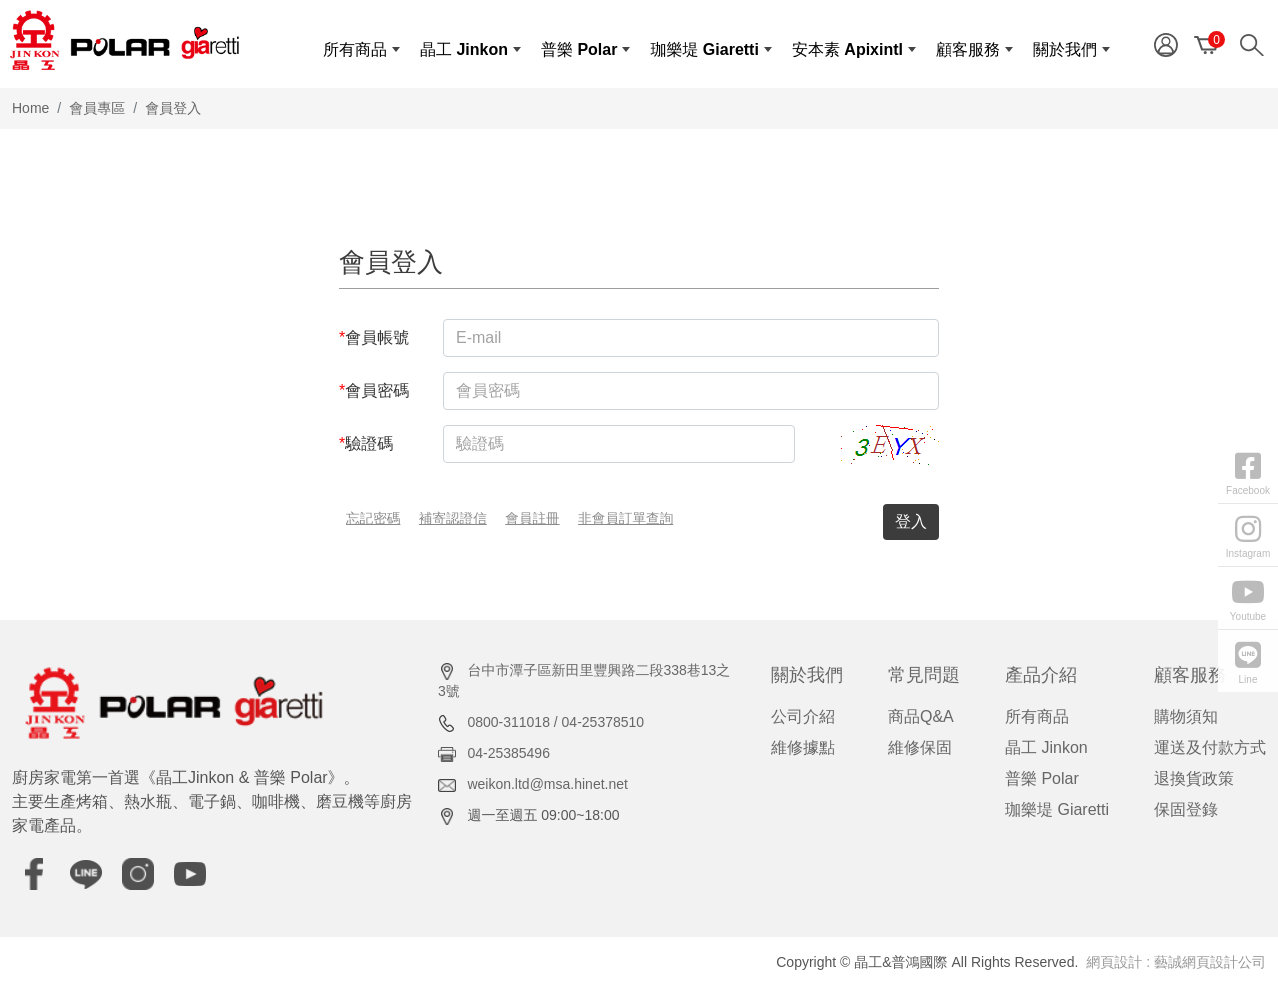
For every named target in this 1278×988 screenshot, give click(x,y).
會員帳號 (374, 337)
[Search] (1256, 43)
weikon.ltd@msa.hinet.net (547, 784)
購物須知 (1186, 716)
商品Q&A (921, 716)
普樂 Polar (1042, 778)
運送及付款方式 (1210, 747)
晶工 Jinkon (1046, 747)
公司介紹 (803, 716)
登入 (911, 521)
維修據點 (803, 747)
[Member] (1166, 43)
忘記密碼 (373, 518)
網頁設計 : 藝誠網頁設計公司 (1176, 962)
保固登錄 (1186, 809)
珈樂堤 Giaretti (1057, 809)
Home (30, 108)
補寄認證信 (453, 518)
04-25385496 (508, 753)
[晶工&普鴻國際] (125, 40)
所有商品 (1037, 716)
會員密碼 (374, 390)
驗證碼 (366, 443)
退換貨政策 (1194, 778)
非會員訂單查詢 (625, 518)
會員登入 (173, 108)
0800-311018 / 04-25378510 (555, 722)
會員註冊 (532, 518)
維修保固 (920, 747)
